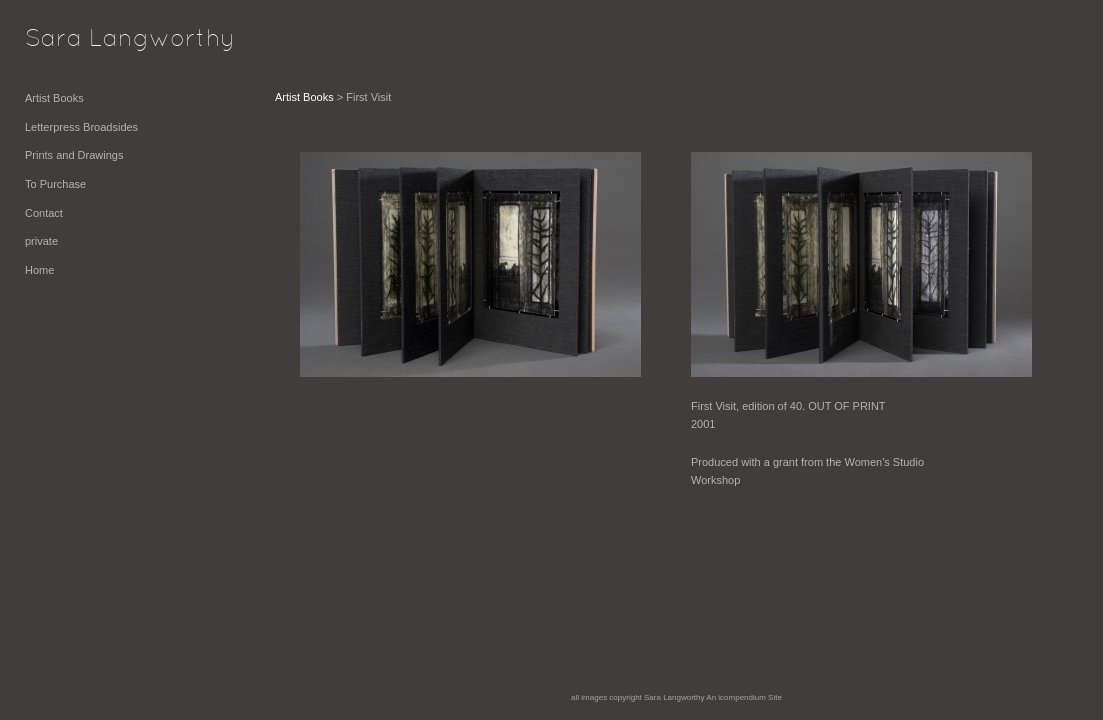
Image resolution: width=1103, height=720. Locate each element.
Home (39, 270)
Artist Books (54, 98)
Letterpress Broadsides (81, 127)
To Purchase (55, 184)
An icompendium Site (744, 697)
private (41, 241)
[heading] (75, 40)
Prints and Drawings (74, 155)
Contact (44, 213)
